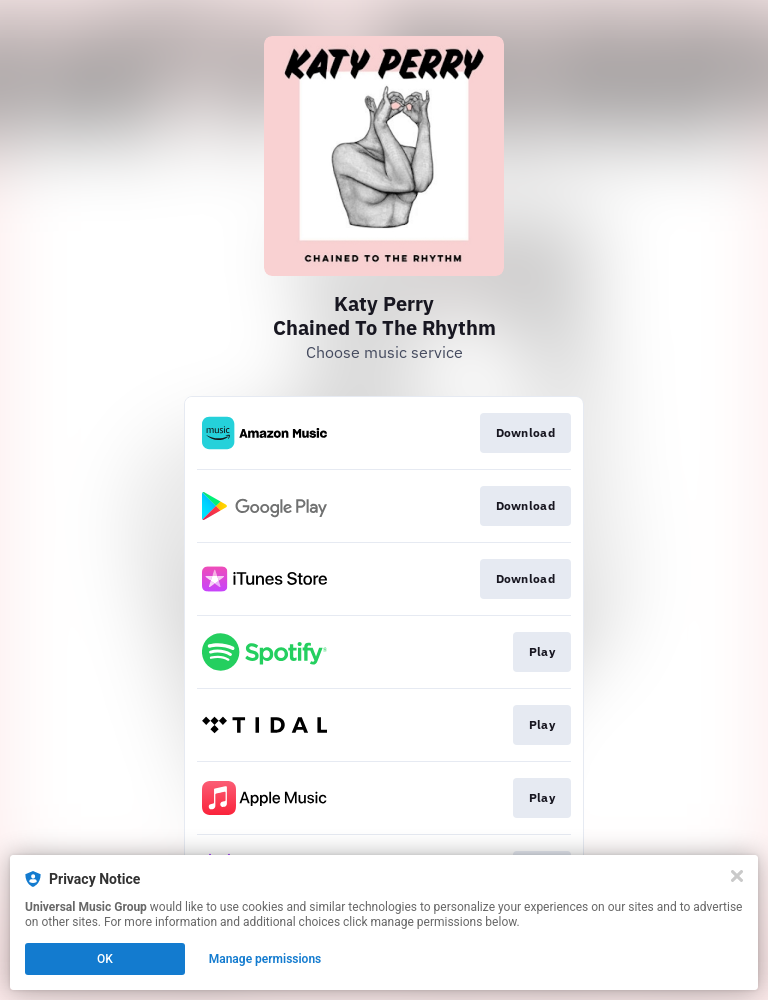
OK (105, 959)
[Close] (737, 876)
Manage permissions (265, 959)
